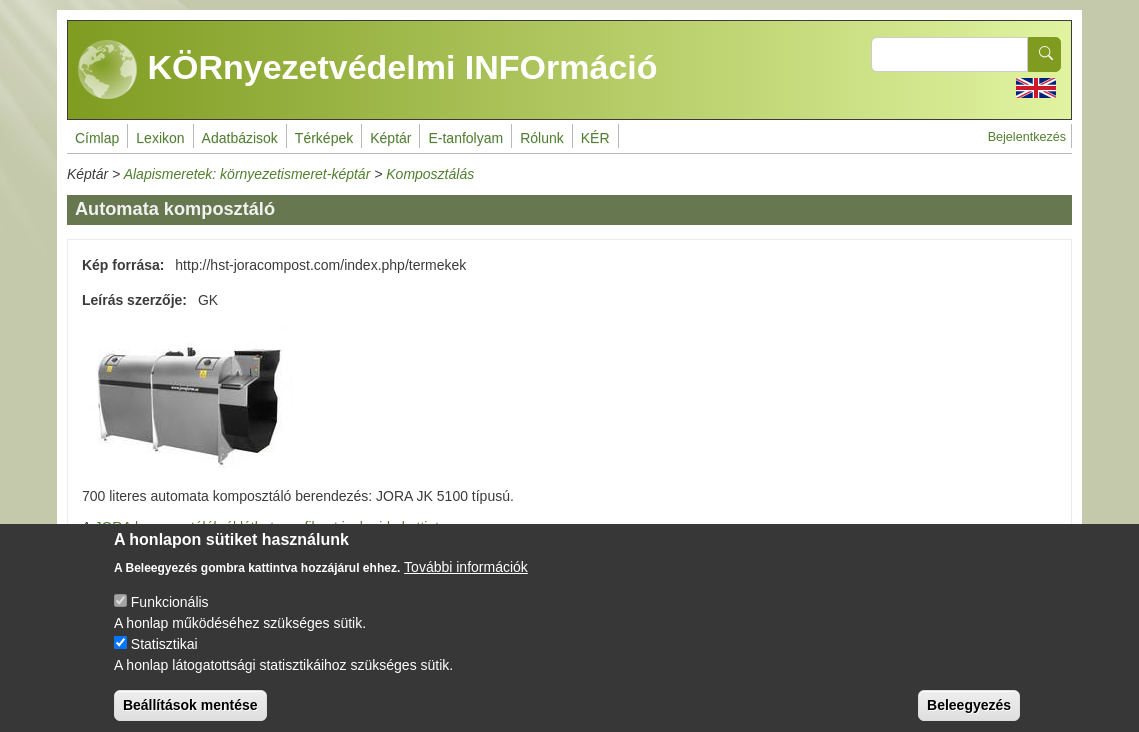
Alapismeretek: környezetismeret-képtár (247, 174)
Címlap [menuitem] (97, 138)
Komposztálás (430, 174)
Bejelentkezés (1027, 137)
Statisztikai (164, 658)
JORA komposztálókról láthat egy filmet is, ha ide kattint (266, 527)
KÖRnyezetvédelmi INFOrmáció (368, 70)
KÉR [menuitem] (595, 138)
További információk (466, 581)
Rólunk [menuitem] (542, 138)
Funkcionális (170, 616)
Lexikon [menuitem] (160, 138)
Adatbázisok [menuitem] (240, 138)
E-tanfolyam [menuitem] (465, 138)
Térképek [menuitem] (324, 138)
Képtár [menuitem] (390, 138)
